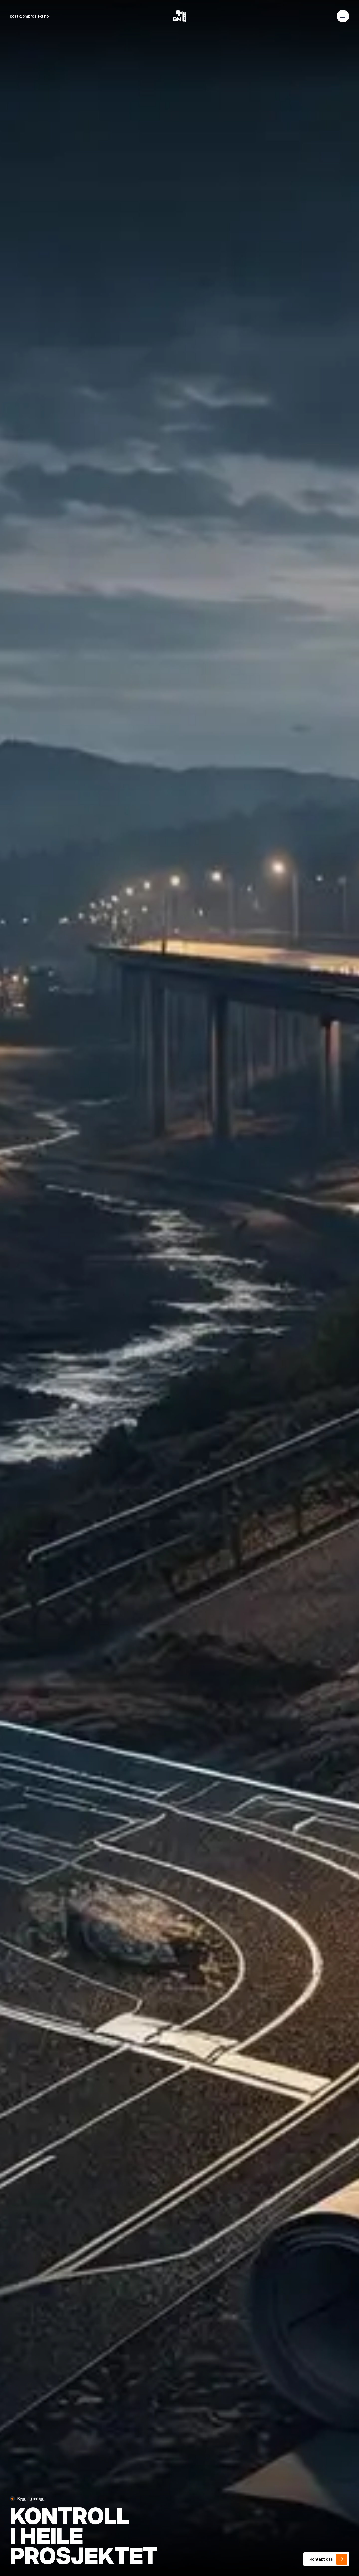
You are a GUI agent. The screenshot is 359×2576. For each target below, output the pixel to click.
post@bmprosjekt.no (29, 16)
